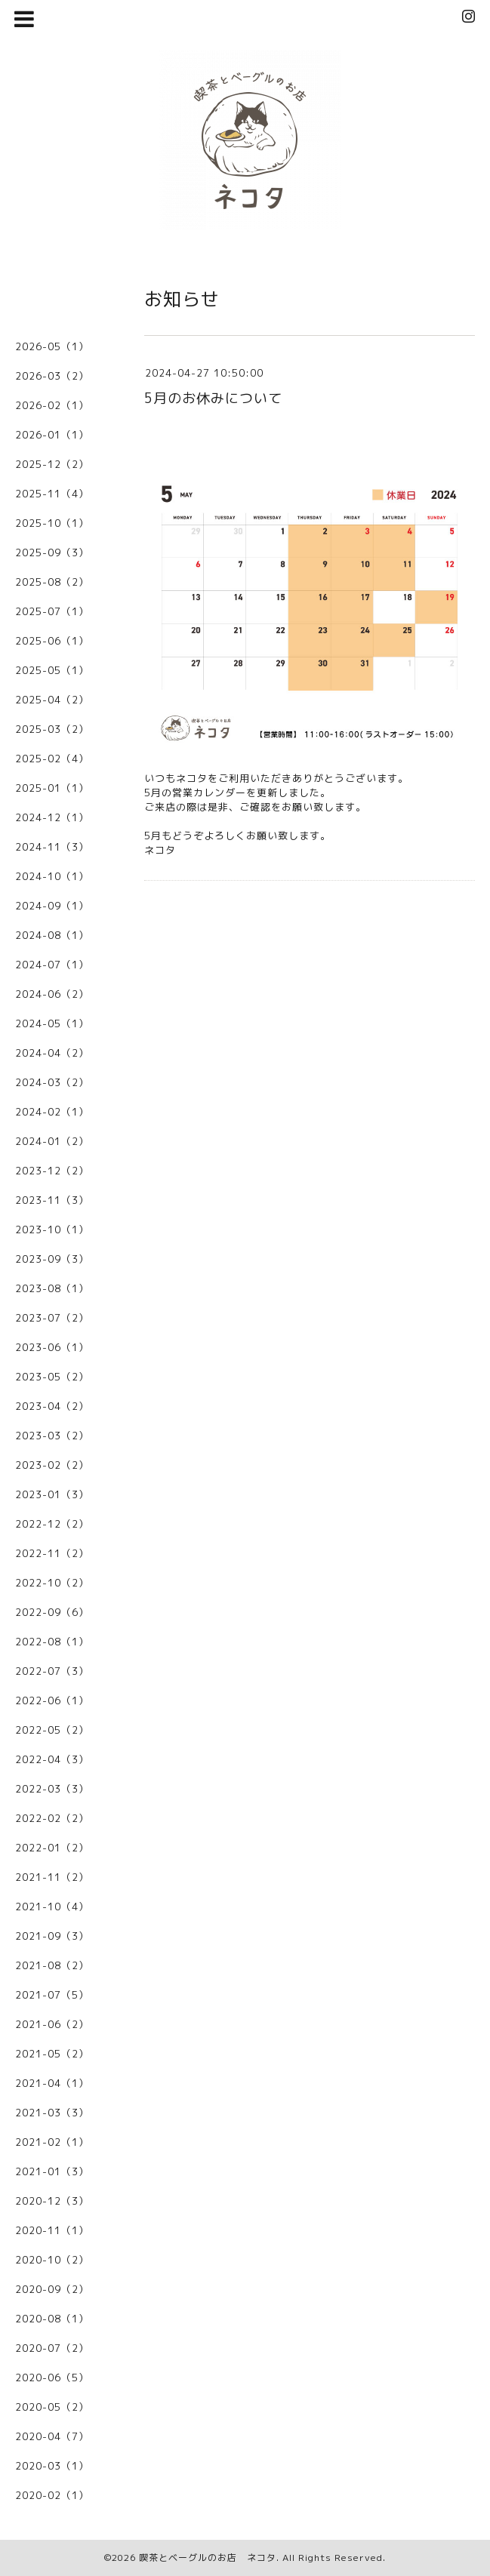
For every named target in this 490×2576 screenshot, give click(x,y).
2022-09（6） (52, 1612)
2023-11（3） (52, 1200)
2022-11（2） (52, 1553)
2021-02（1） (52, 2142)
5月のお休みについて (213, 398)
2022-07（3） (52, 1671)
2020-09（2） (52, 2289)
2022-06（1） (52, 1700)
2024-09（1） (52, 906)
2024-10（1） (52, 876)
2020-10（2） (52, 2260)
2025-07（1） (52, 611)
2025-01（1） (52, 788)
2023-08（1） (52, 1288)
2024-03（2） (52, 1082)
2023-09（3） (52, 1259)
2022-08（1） (52, 1641)
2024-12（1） (52, 817)
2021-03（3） (52, 2112)
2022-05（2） (52, 1730)
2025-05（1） (52, 670)
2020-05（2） (52, 2407)
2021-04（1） (52, 2083)
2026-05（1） (52, 346)
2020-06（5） (52, 2377)
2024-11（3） (52, 847)
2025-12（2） (52, 464)
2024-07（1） (52, 964)
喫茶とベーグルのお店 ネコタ (207, 2557)
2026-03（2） (52, 376)
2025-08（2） (52, 582)
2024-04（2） (52, 1053)
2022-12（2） (52, 1524)
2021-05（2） (52, 2053)
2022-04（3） (52, 1759)
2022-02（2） (52, 1818)
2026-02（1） (52, 405)
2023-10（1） (52, 1229)
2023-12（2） (52, 1170)
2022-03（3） (52, 1789)
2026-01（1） (52, 435)
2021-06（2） (52, 2024)
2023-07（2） (52, 1318)
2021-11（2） (52, 1877)
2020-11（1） (52, 2230)
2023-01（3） (52, 1494)
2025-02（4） (52, 758)
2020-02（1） (52, 2495)
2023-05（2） (52, 1376)
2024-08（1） (52, 935)
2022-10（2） (52, 1583)
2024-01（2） (52, 1141)
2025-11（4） (52, 493)
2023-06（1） (52, 1347)
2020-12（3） (52, 2201)
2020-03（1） (52, 2466)
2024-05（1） (52, 1023)
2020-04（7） (52, 2436)
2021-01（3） (52, 2171)
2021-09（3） (52, 1936)
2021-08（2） (52, 1965)
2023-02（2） (52, 1465)
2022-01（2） (52, 1847)
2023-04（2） (52, 1406)
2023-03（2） (52, 1435)
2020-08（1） (52, 2318)
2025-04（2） (52, 699)
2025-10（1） (52, 523)
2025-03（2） (52, 729)
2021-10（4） (52, 1906)
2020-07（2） (52, 2348)
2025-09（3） (52, 552)
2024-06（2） (52, 994)
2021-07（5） (52, 1995)
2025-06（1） (52, 641)
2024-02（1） (52, 1112)
